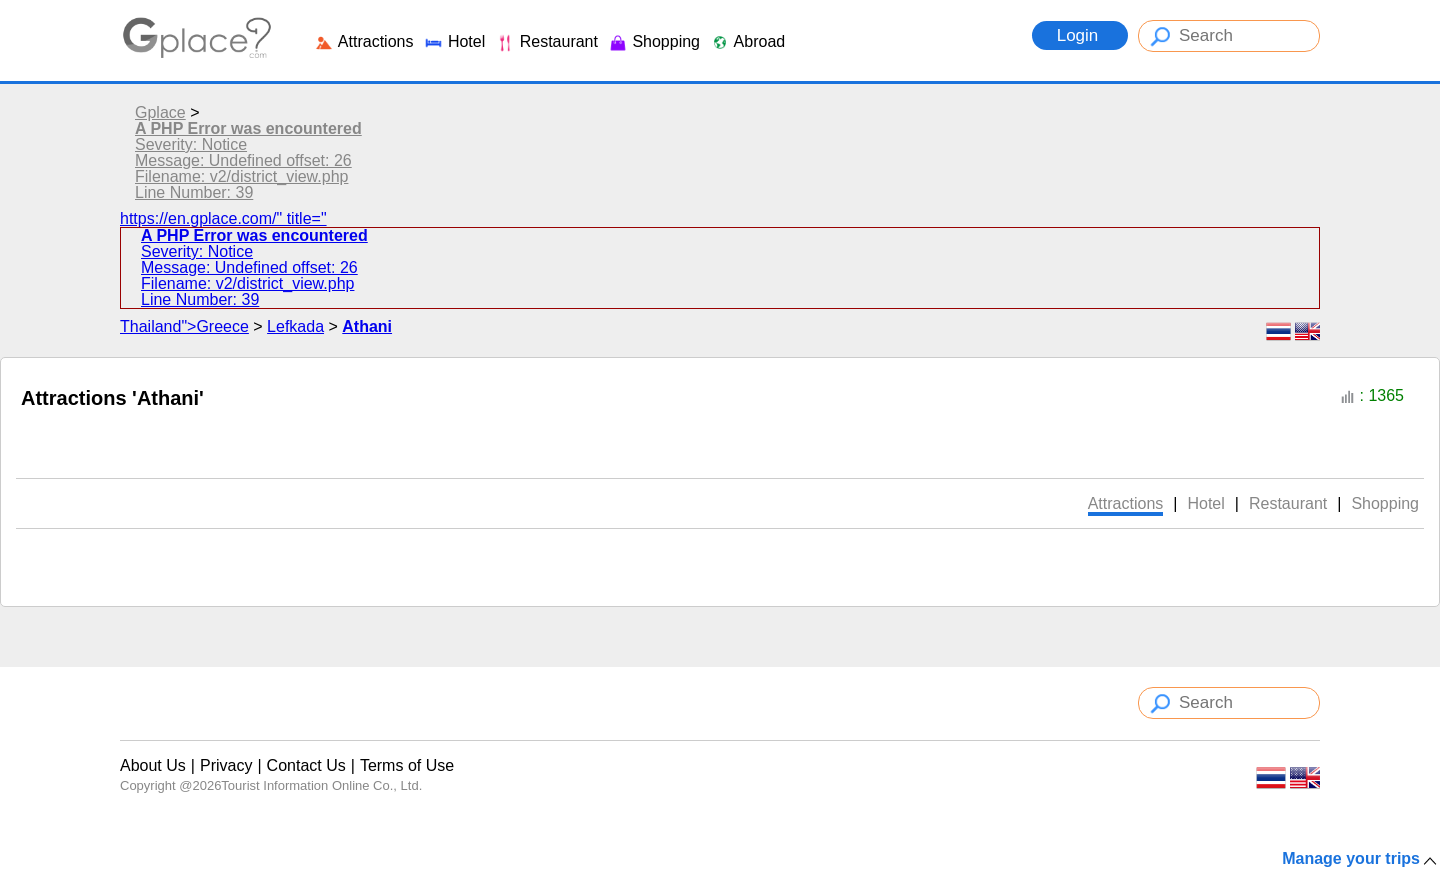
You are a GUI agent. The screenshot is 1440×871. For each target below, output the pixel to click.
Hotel (454, 41)
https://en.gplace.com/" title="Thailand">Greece (720, 272)
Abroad (747, 41)
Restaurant (546, 41)
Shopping (654, 41)
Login (1080, 35)
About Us (153, 765)
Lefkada (295, 326)
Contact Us (306, 765)
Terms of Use (407, 765)
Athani (367, 326)
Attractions (363, 41)
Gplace (160, 112)
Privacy (226, 765)
